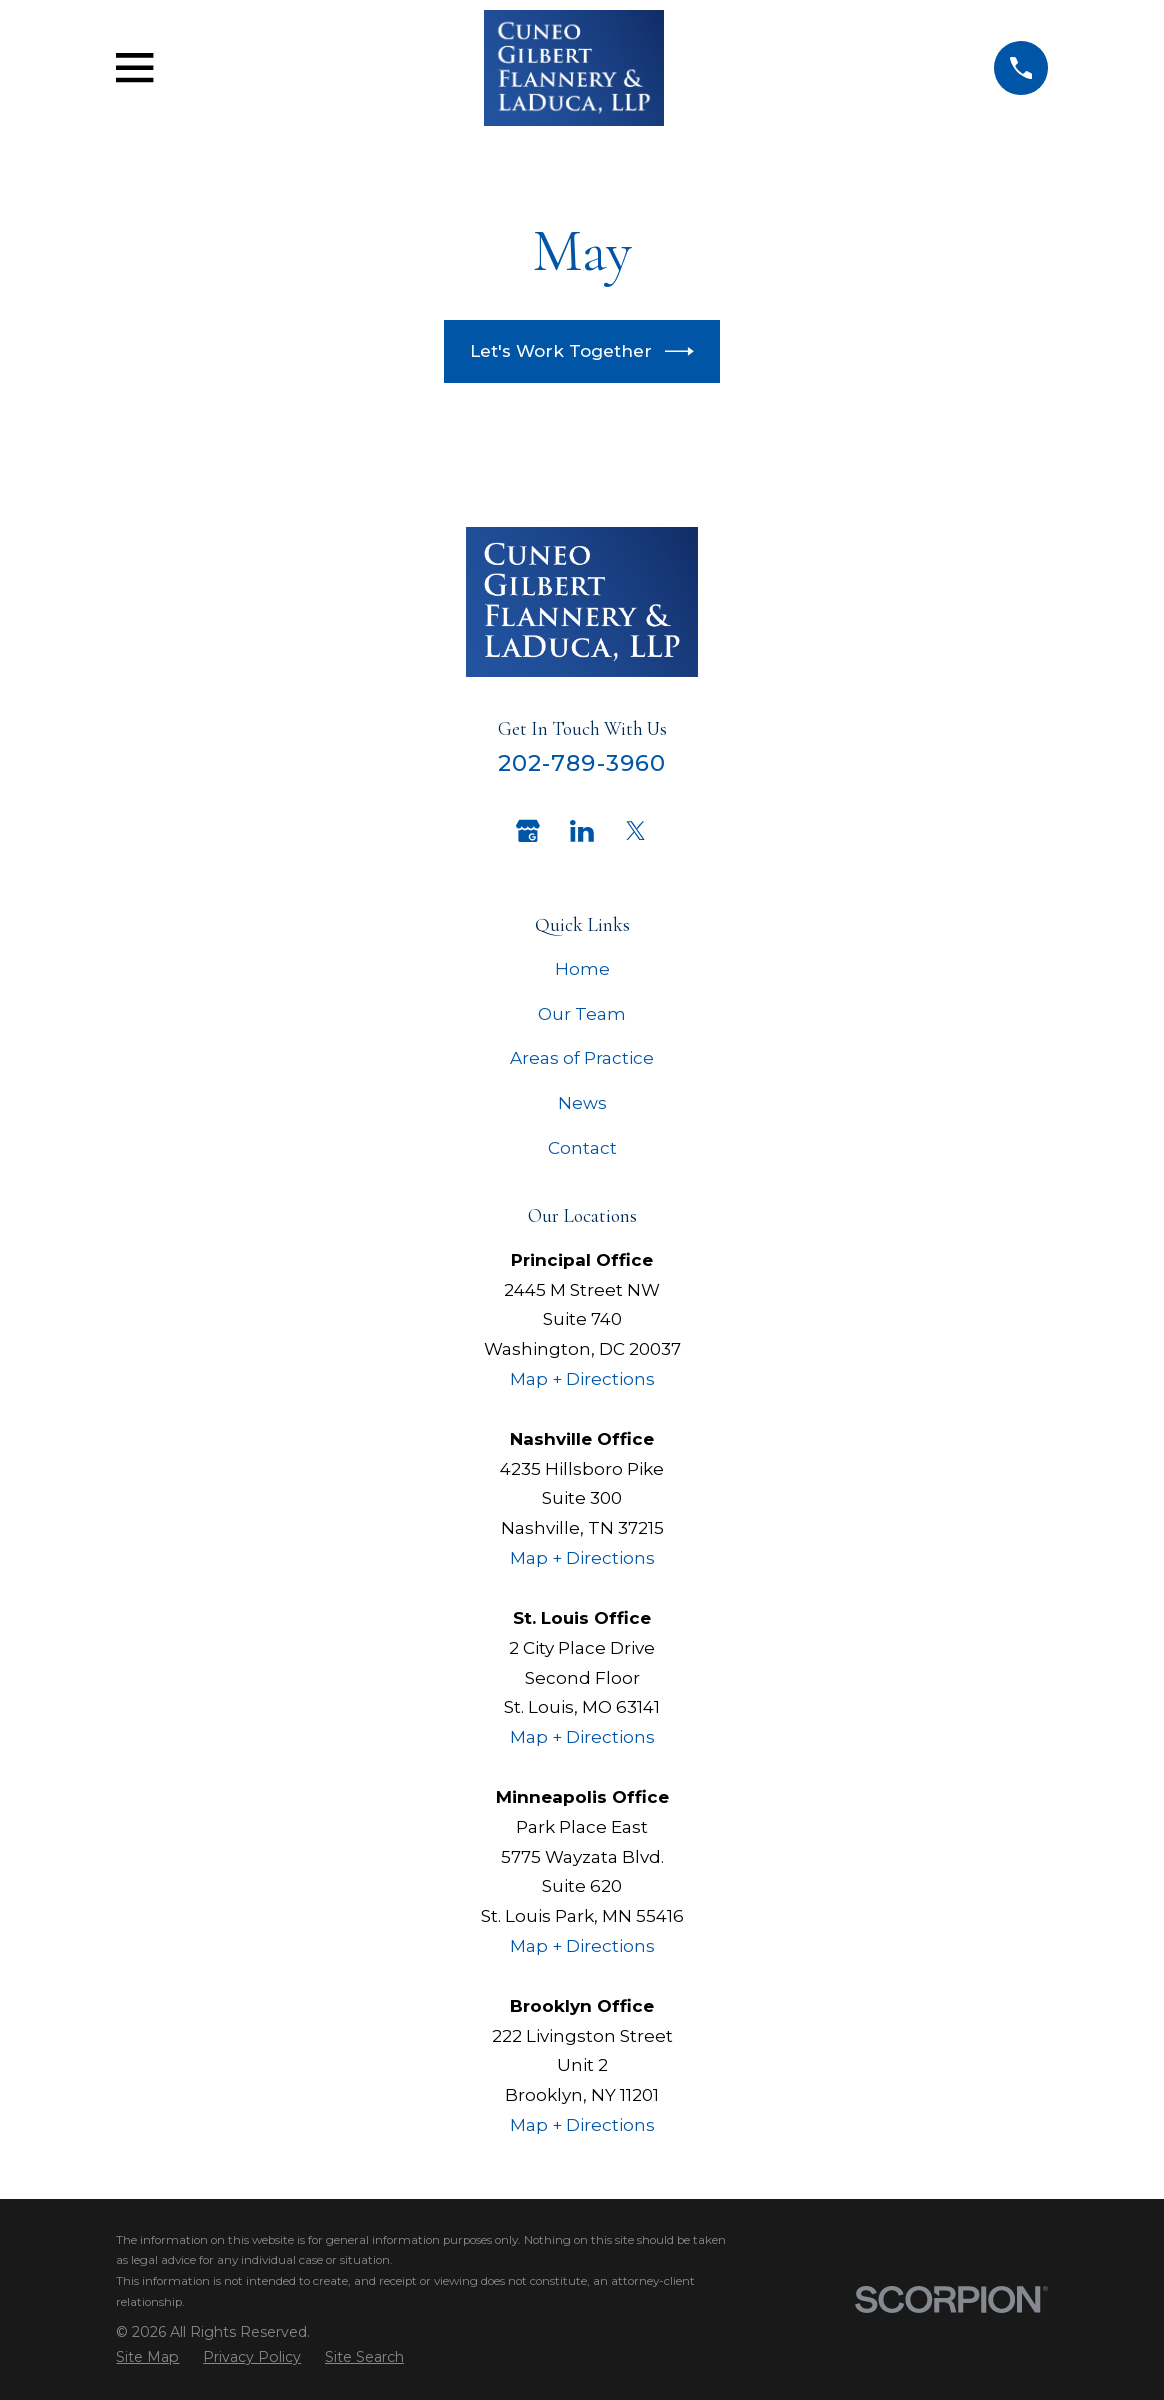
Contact (582, 1148)
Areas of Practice (582, 1058)
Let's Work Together (582, 351)
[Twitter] (636, 831)
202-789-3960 (582, 763)
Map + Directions (582, 1379)
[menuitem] (147, 2357)
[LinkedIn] (582, 831)
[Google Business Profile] (528, 831)
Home (582, 969)
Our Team (582, 1014)
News (582, 1103)
